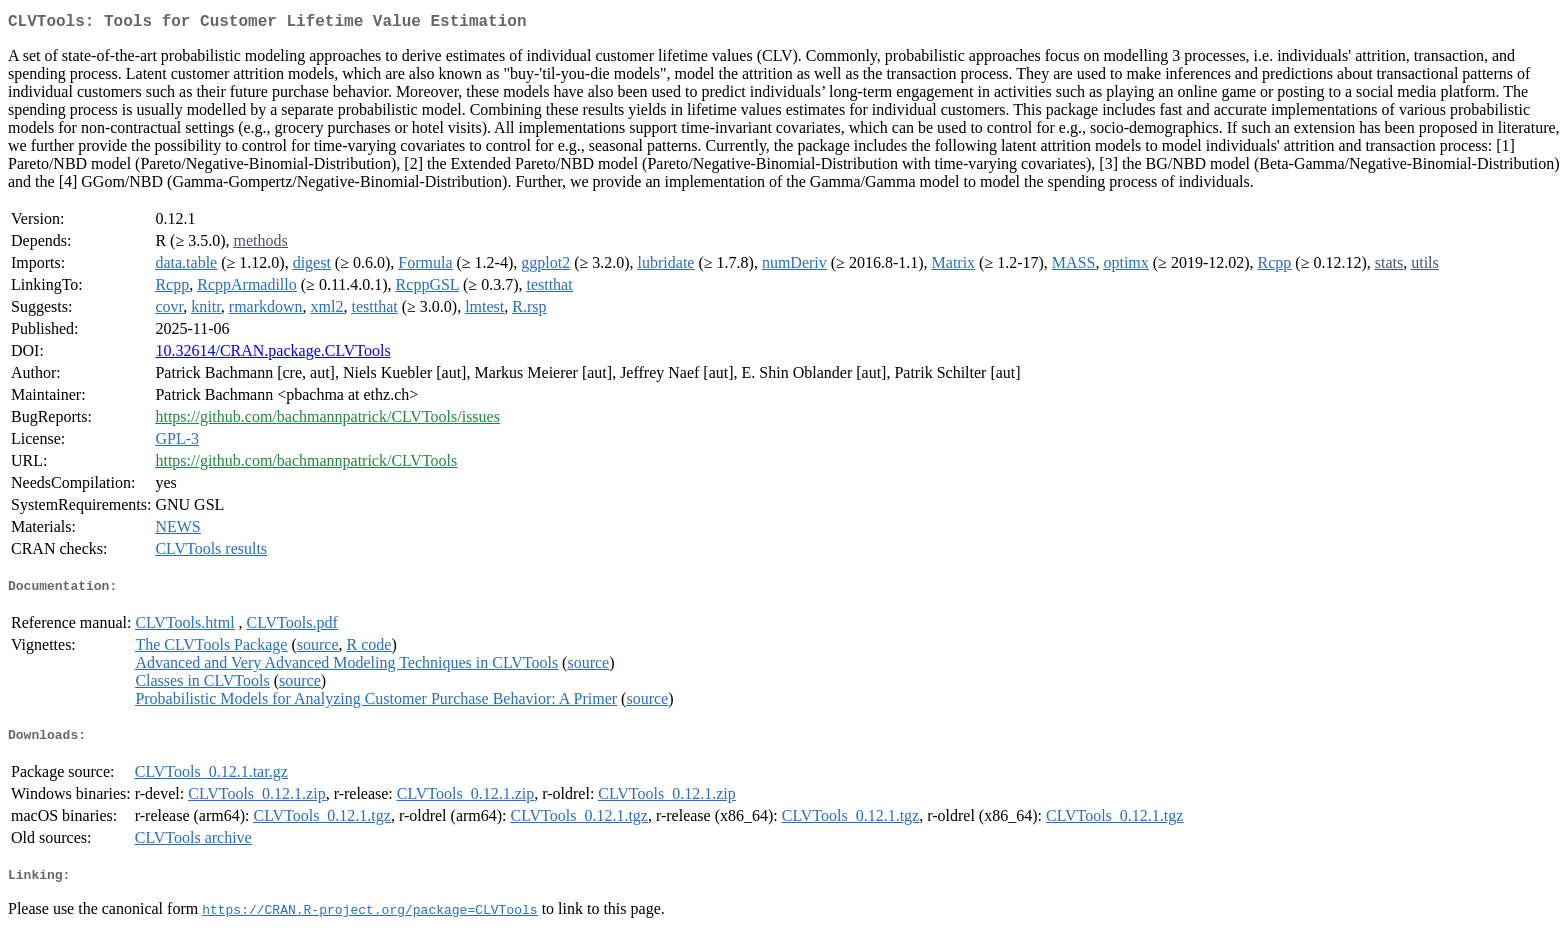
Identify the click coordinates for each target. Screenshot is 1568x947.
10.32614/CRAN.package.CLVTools (272, 354)
